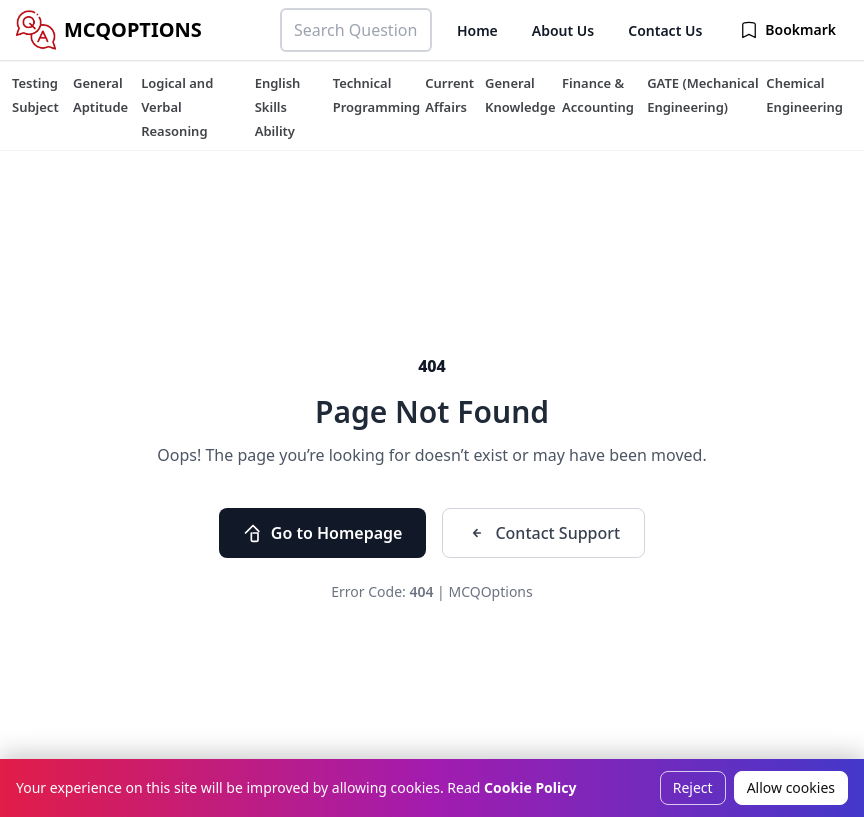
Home (477, 30)
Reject (693, 787)
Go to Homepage (323, 533)
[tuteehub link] (35, 95)
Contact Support (543, 533)
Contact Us (665, 30)
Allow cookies (791, 787)
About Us (563, 30)
